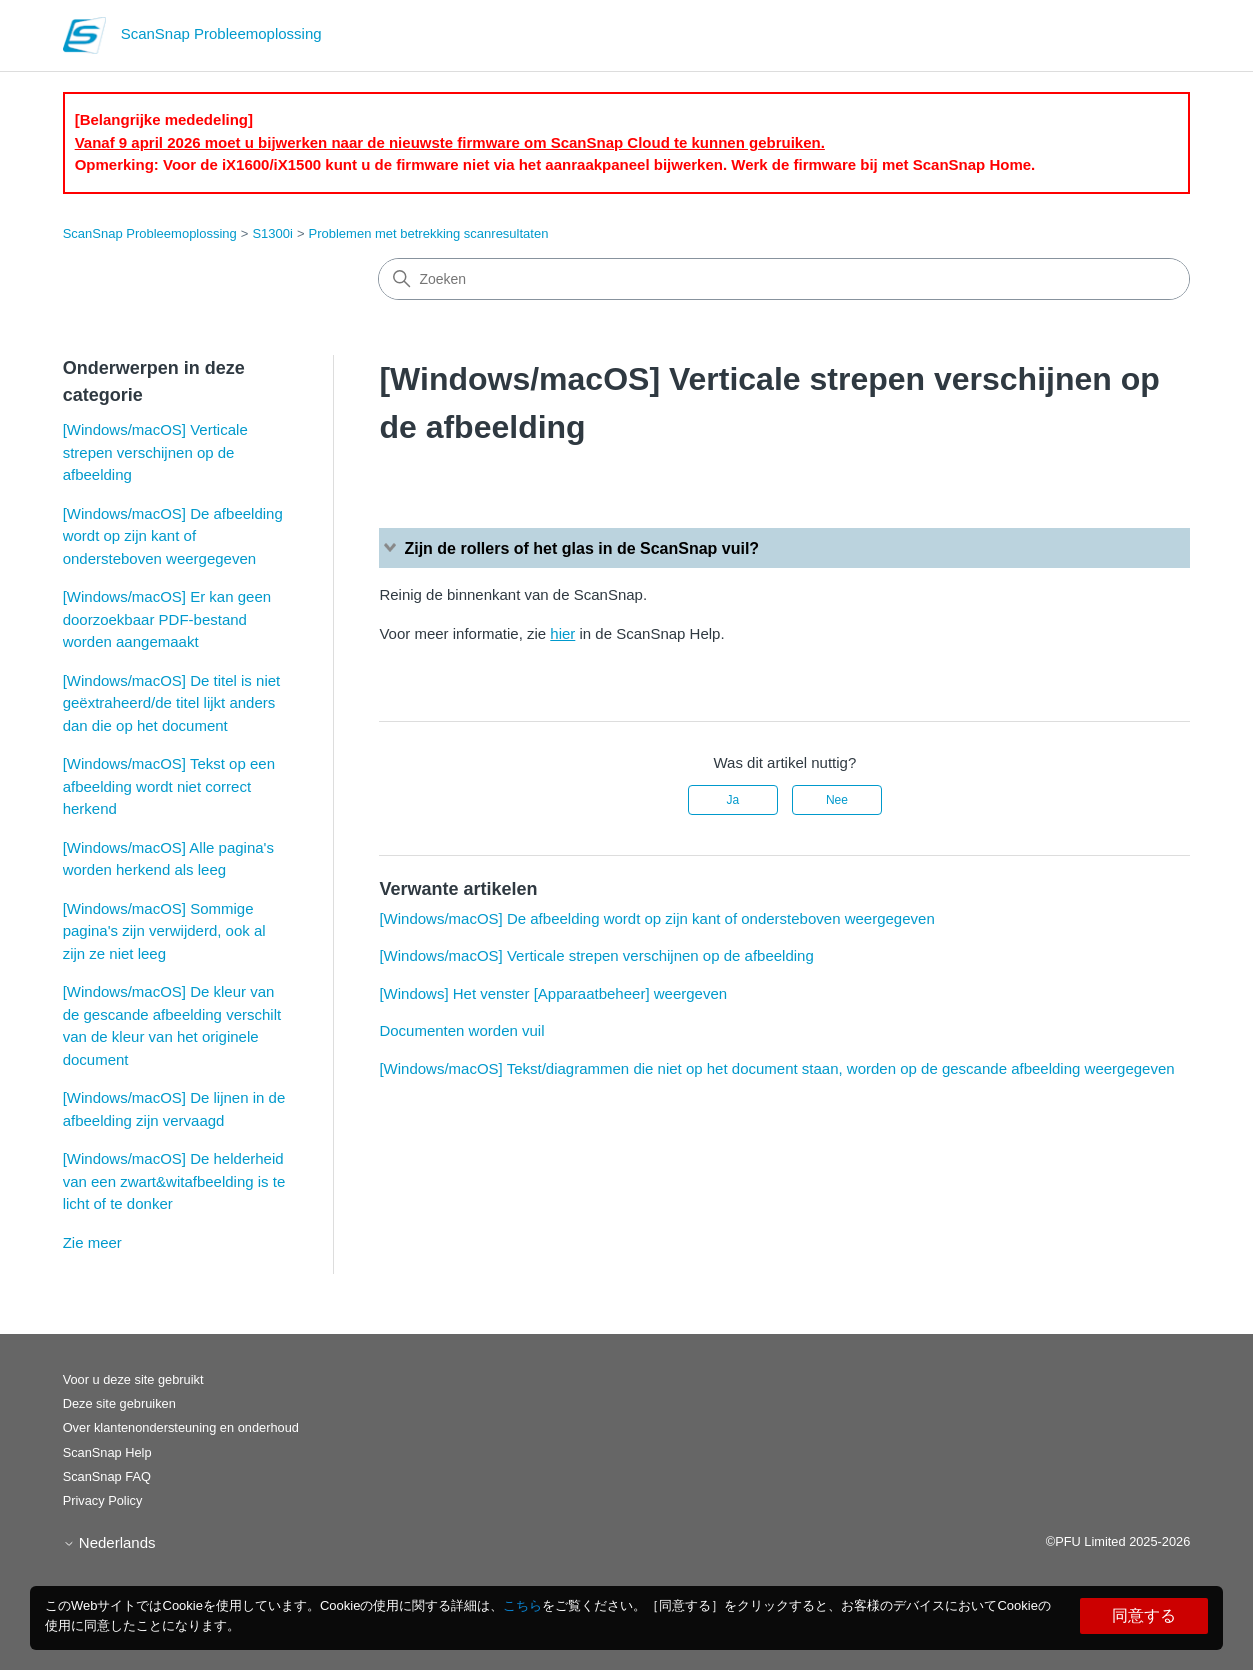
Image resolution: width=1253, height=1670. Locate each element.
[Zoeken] (784, 279)
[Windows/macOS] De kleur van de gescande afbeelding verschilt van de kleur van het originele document (172, 1025)
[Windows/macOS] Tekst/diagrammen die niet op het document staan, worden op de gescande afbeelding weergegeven (776, 1068)
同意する (1144, 1615)
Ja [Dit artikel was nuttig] (732, 800)
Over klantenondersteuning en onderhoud (181, 1427)
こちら (522, 1605)
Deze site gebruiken (119, 1403)
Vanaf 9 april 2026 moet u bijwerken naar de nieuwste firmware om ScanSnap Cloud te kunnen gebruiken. (450, 142)
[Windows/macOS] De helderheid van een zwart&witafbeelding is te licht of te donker (174, 1181)
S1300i (272, 233)
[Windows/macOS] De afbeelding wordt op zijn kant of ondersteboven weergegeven (173, 536)
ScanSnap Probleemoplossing (150, 233)
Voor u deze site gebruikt (133, 1379)
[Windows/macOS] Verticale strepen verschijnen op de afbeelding (155, 452)
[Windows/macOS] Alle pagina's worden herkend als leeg (168, 859)
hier (562, 633)
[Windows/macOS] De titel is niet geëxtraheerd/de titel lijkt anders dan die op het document (172, 703)
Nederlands (109, 1542)
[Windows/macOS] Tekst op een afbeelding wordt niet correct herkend (169, 786)
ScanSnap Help (107, 1452)
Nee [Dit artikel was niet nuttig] (837, 800)
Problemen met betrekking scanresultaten (429, 233)
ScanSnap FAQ (107, 1476)
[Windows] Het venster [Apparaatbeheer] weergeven (553, 993)
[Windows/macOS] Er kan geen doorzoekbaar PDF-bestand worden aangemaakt (167, 619)
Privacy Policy (103, 1500)
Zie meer (92, 1242)
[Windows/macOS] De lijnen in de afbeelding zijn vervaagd (174, 1109)
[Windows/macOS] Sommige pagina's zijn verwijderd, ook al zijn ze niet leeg (164, 931)
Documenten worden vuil (461, 1030)
